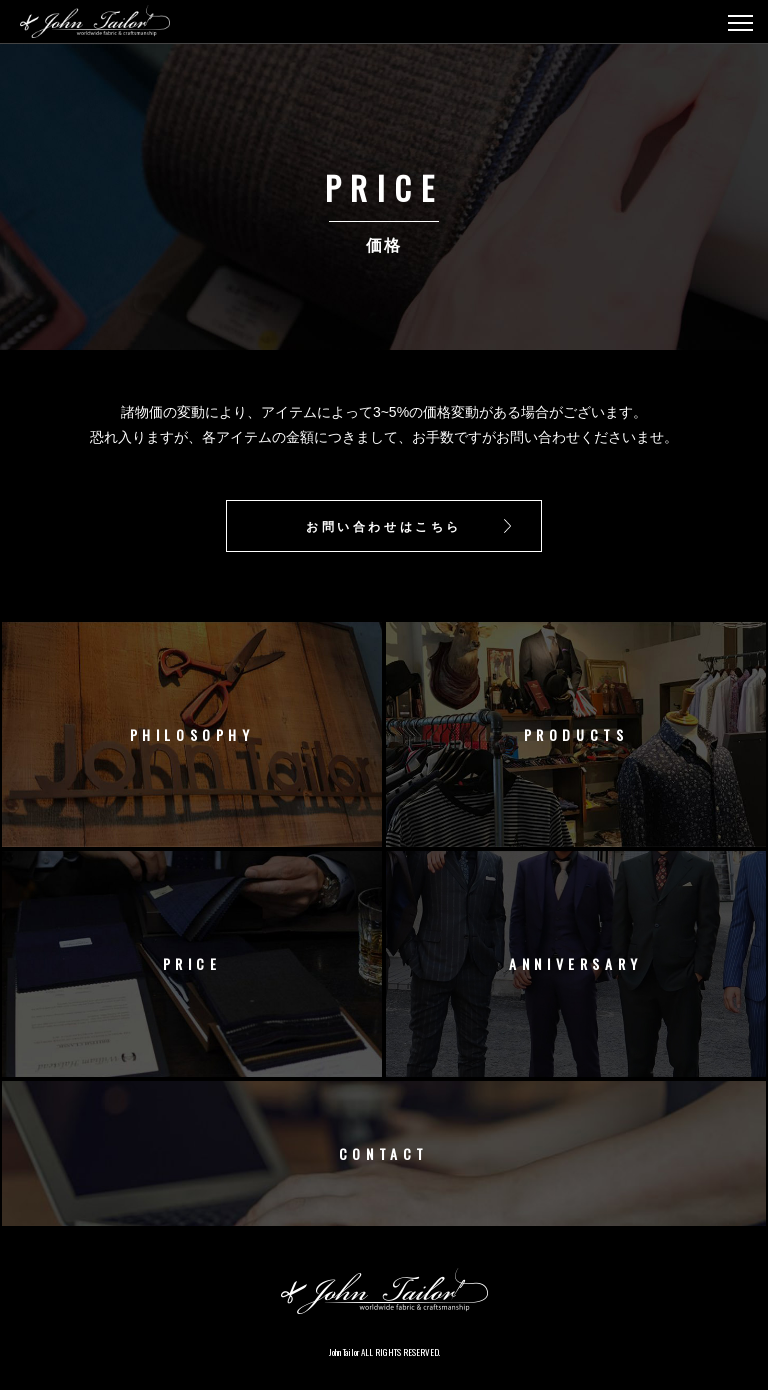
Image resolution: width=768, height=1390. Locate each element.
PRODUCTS (576, 734)
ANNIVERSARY (576, 963)
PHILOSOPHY (192, 734)
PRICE (192, 963)
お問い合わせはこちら (384, 525)
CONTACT (384, 1153)
